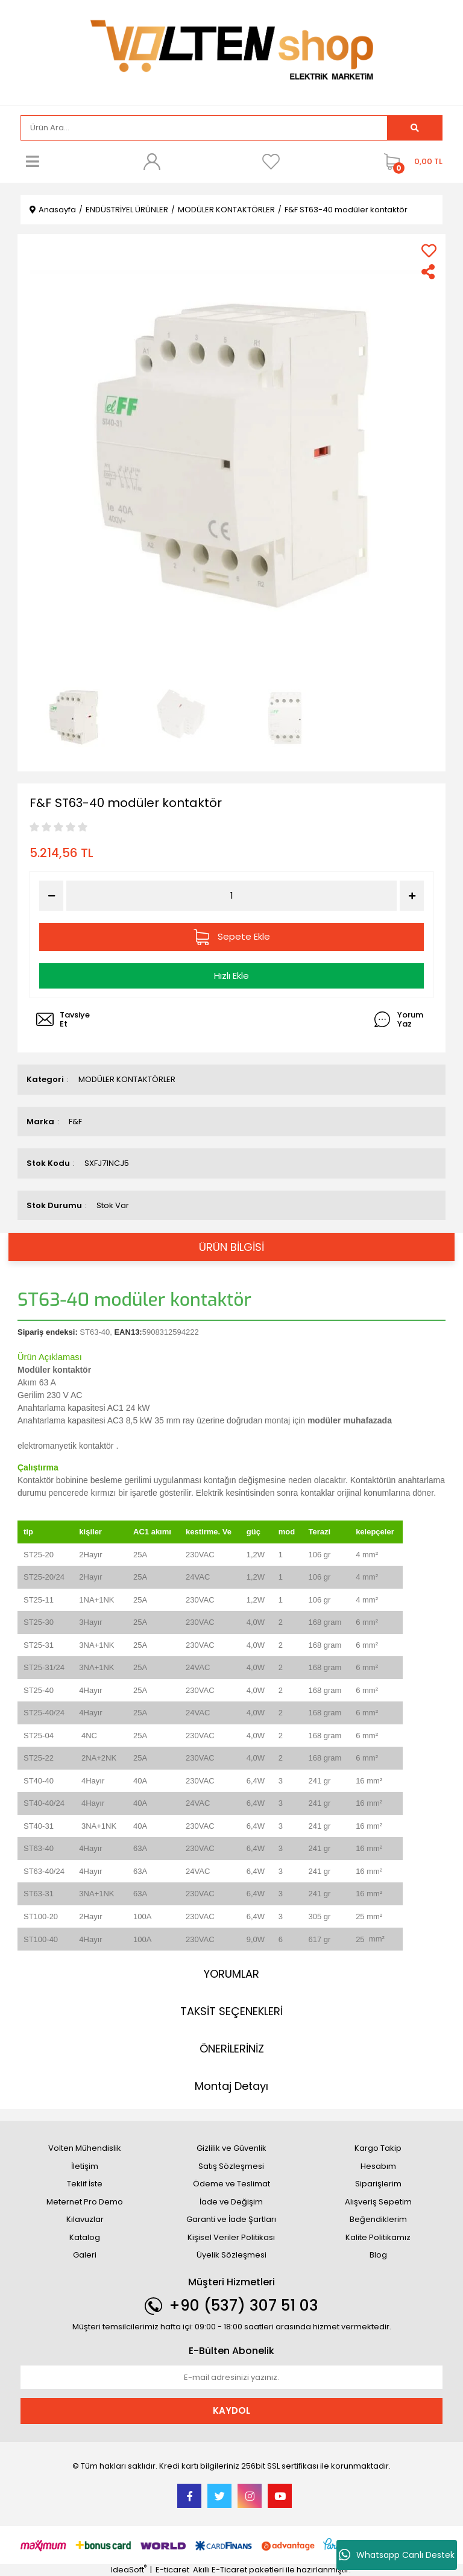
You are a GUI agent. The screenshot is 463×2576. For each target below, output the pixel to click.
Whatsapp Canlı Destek (397, 2555)
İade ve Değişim (231, 2201)
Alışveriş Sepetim (378, 2201)
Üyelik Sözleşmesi (231, 2255)
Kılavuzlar (85, 2219)
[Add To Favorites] (428, 250)
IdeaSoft (128, 2569)
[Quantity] (231, 895)
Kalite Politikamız (378, 2237)
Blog (378, 2255)
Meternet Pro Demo (84, 2201)
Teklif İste (84, 2183)
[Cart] (410, 162)
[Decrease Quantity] (51, 896)
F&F (75, 1121)
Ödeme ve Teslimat (231, 2183)
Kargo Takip (378, 2148)
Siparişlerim (378, 2183)
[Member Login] (152, 162)
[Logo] (231, 51)
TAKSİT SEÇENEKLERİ (231, 2011)
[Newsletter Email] (231, 2378)
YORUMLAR (231, 1973)
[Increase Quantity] (412, 896)
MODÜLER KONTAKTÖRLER (126, 1079)
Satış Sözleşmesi (231, 2166)
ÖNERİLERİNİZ (232, 2048)
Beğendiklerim (378, 2219)
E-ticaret (172, 2569)
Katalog (84, 2237)
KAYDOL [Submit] (231, 2410)
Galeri (84, 2255)
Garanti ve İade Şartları (231, 2219)
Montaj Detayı (231, 2085)
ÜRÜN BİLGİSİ (231, 1247)
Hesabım (378, 2166)
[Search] (204, 128)
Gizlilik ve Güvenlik (231, 2148)
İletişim (84, 2166)
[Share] (428, 271)
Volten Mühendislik (84, 2148)
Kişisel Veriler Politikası (231, 2237)
